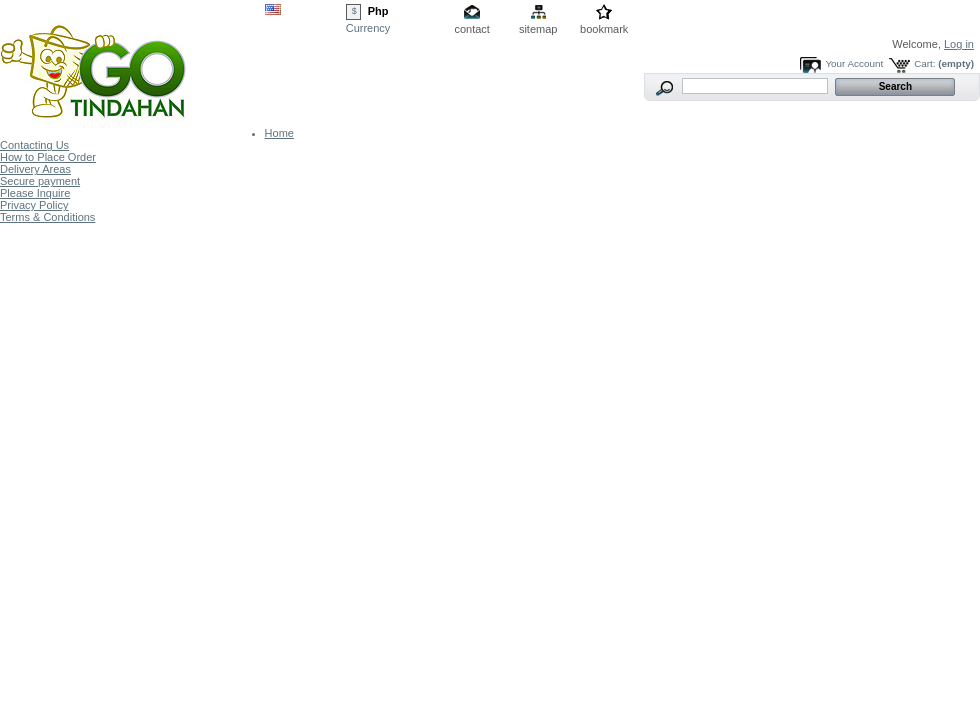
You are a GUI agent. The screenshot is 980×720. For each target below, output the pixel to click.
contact (471, 29)
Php (378, 11)
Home (279, 133)
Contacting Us (34, 145)
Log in (959, 44)
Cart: (924, 63)
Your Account (854, 63)
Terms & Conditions (47, 217)
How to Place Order (48, 157)
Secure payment (40, 181)
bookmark (604, 29)
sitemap (538, 29)
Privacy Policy (34, 205)
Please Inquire (35, 193)
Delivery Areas (35, 169)
